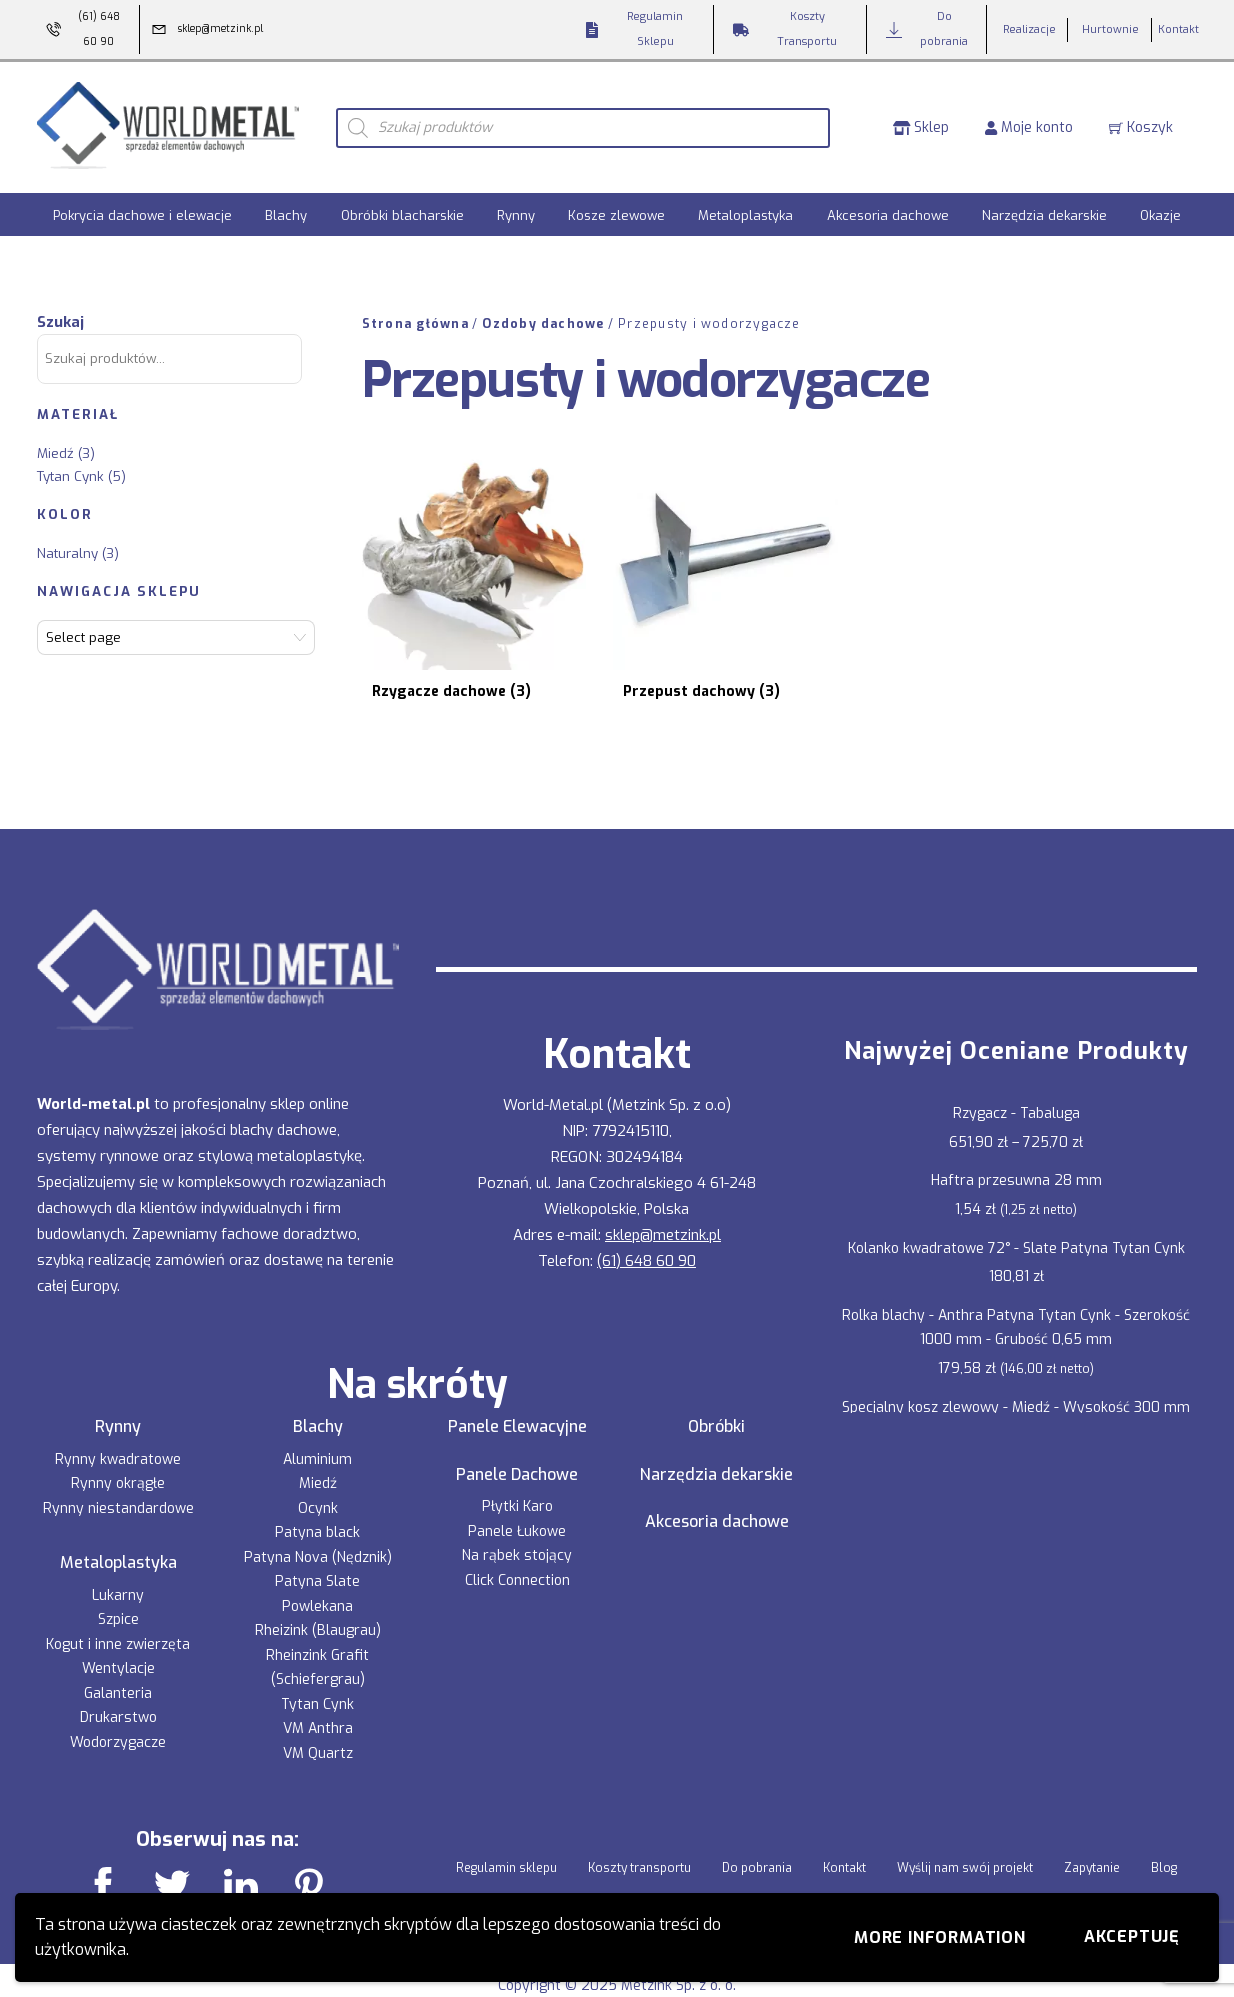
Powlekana (317, 1566)
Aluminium (317, 1419)
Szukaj (60, 318)
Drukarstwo (118, 1678)
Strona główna (415, 320)
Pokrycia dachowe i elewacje (142, 212)
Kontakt (844, 1829)
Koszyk (1141, 125)
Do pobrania (757, 1829)
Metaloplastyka (745, 212)
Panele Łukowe (517, 1491)
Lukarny (118, 1555)
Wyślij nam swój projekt (965, 1829)
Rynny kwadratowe (118, 1419)
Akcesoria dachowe (888, 212)
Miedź (55, 449)
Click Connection (517, 1540)
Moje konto (1029, 125)
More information (940, 1937)
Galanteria (118, 1653)
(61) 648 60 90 (646, 1221)
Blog (1164, 1829)
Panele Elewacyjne (517, 1387)
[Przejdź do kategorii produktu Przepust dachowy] (671, 557)
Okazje (1160, 212)
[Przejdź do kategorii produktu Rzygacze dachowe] (456, 557)
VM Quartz (318, 1713)
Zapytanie (1092, 1829)
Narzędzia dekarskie (1044, 212)
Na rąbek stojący (517, 1516)
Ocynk (318, 1468)
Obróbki (716, 1387)
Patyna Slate (317, 1542)
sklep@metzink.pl (663, 1195)
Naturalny (67, 549)
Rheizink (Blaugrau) (318, 1591)
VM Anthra (318, 1689)
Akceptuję (1132, 1936)
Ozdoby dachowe (543, 320)
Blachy (286, 212)
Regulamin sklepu (506, 1829)
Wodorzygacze (118, 1702)
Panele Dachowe (517, 1435)
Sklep (921, 125)
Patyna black (317, 1493)
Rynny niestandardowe (118, 1468)
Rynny (516, 212)
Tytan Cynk (70, 472)
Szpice (118, 1580)
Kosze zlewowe (616, 212)
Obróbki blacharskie (402, 212)
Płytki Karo (517, 1467)
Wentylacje (118, 1629)
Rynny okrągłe (118, 1444)
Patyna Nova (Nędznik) (318, 1517)
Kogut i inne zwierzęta (118, 1604)
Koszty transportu (639, 1829)
